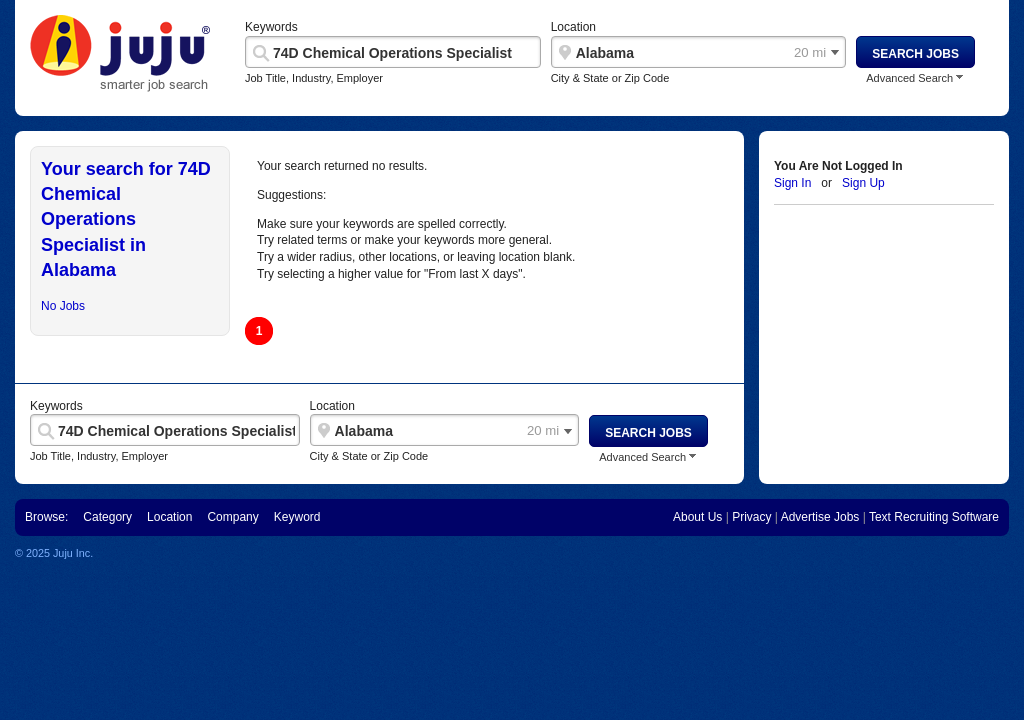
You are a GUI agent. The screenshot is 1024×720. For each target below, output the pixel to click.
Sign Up (863, 183)
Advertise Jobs (820, 517)
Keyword (297, 517)
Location (573, 27)
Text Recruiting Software (934, 517)
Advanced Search (909, 78)
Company (232, 517)
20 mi (810, 53)
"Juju (120, 53)
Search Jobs (915, 54)
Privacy (751, 517)
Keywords (271, 27)
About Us (697, 517)
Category (107, 517)
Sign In (792, 183)
